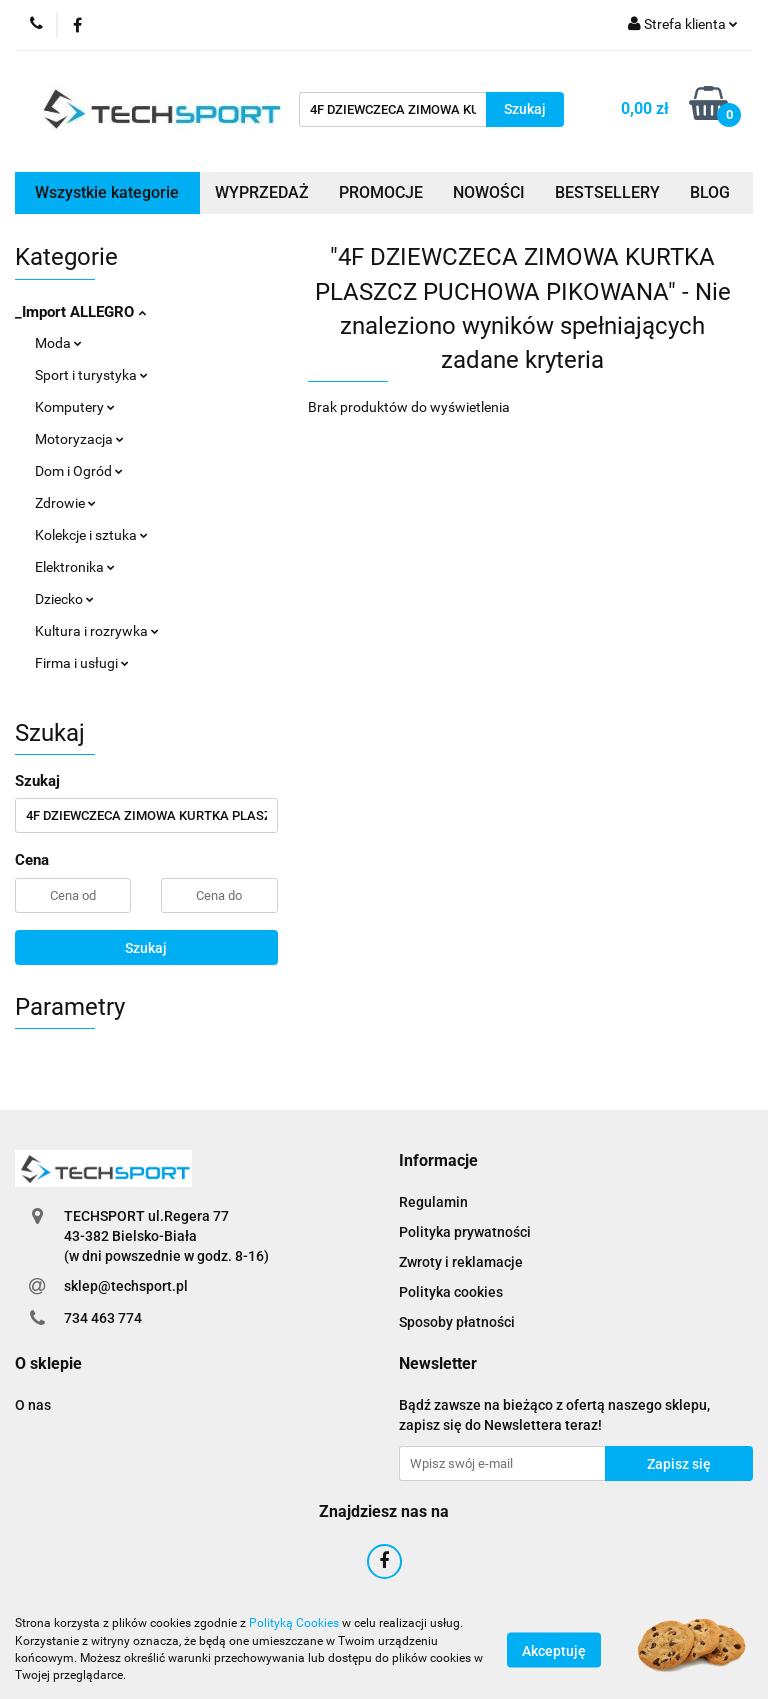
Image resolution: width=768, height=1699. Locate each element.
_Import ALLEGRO (80, 312)
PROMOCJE (381, 192)
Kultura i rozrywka (97, 631)
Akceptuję (554, 1650)
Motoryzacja (79, 439)
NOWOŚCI (489, 192)
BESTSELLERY (607, 192)
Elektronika (75, 567)
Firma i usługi (82, 663)
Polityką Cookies (294, 1623)
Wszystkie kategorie (107, 192)
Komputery (75, 407)
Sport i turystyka (91, 375)
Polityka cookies (451, 1292)
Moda (58, 343)
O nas (33, 1405)
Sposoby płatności (457, 1322)
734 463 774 (103, 1318)
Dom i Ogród (79, 471)
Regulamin (433, 1202)
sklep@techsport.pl (126, 1286)
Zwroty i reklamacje (461, 1262)
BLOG (710, 192)
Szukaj (146, 948)
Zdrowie (65, 503)
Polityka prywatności (465, 1232)
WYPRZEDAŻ (262, 192)
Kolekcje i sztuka (91, 535)
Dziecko (64, 599)
